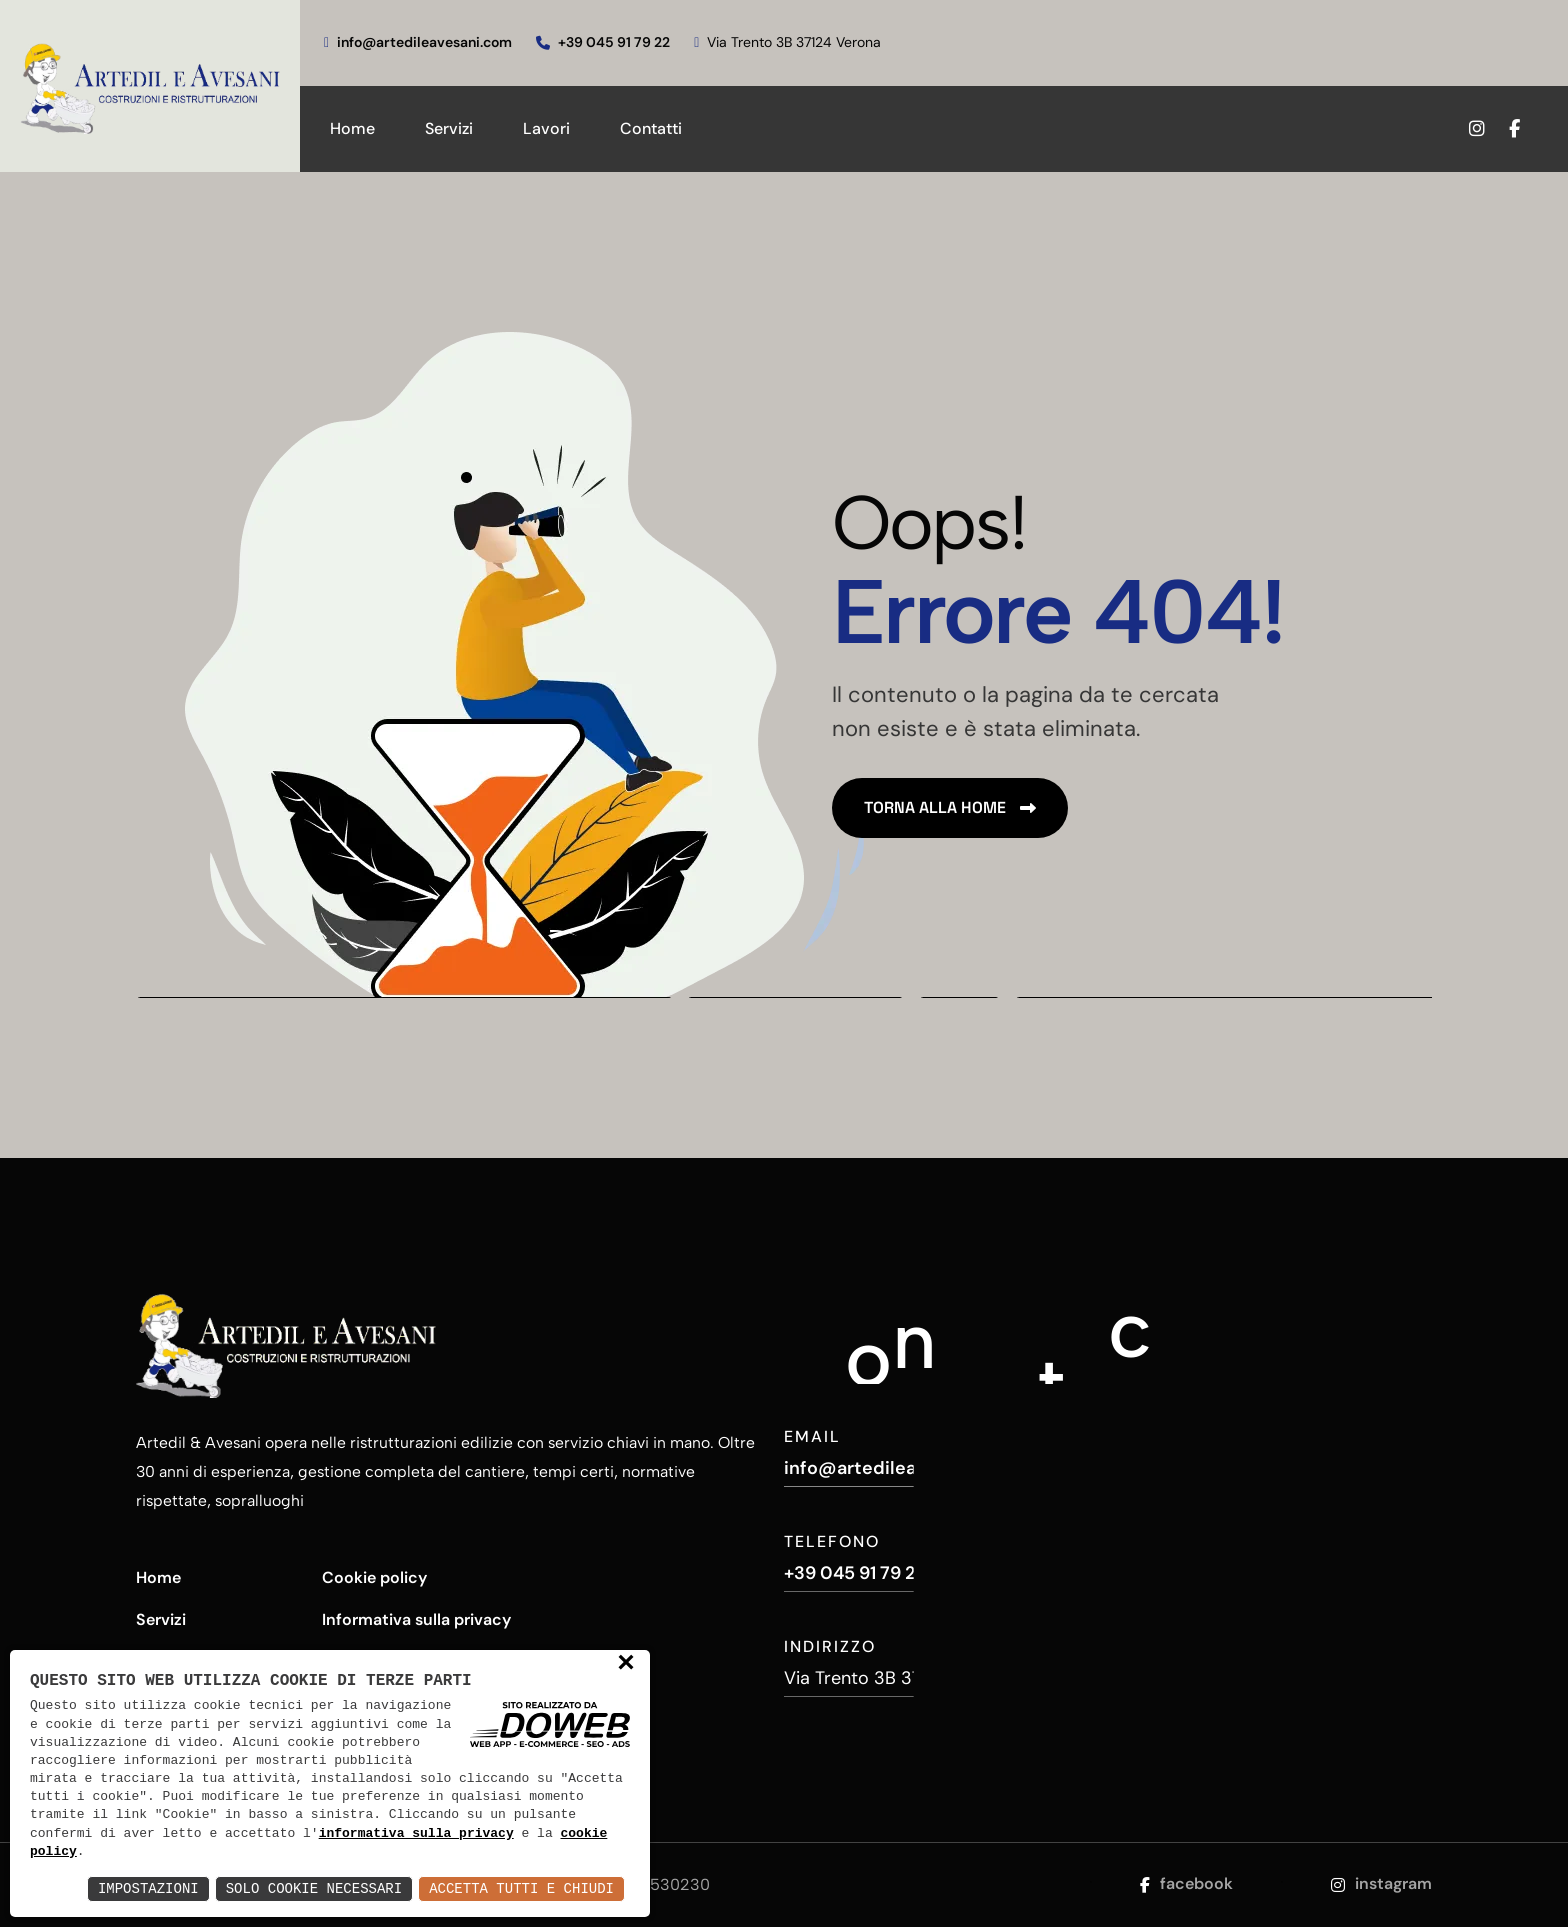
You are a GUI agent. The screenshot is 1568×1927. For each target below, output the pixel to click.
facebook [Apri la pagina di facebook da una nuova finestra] (1186, 1883)
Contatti (651, 128)
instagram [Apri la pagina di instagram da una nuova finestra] (1381, 1883)
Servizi (449, 128)
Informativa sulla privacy (416, 1619)
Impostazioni (148, 1888)
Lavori (546, 128)
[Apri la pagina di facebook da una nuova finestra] (1526, 129)
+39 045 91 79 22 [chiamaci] (603, 42)
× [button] (626, 1664)
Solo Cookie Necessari (314, 1888)
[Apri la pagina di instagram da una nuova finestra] (1473, 129)
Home (352, 128)
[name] (950, 808)
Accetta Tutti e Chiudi (521, 1888)
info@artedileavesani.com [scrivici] (418, 42)
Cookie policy (374, 1577)
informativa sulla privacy (416, 1834)
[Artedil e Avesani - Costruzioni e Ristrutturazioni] (150, 86)
